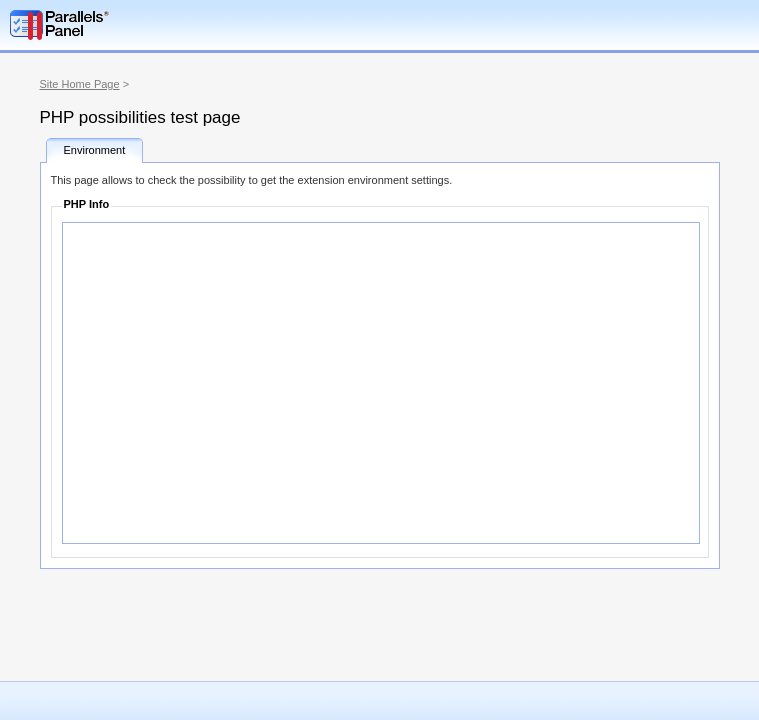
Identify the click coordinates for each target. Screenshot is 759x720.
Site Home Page (80, 84)
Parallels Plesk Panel (115, 25)
